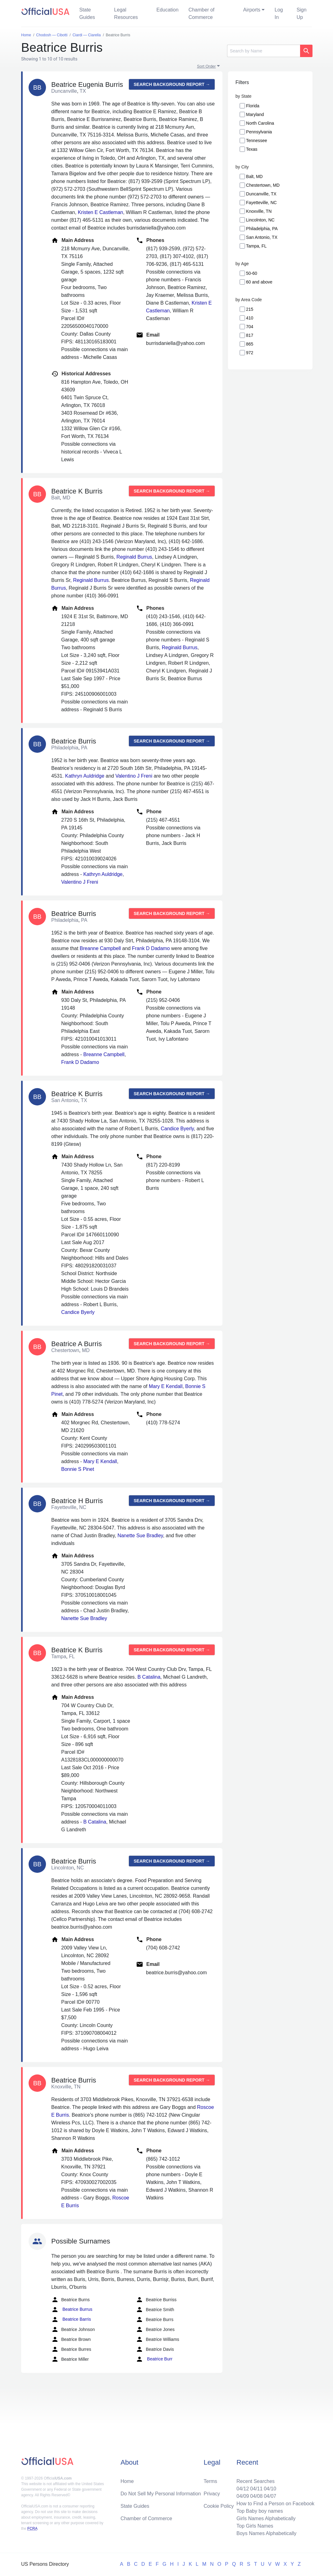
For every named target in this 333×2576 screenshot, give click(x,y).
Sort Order (206, 66)
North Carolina (260, 123)
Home (127, 2481)
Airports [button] (251, 9)
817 (249, 335)
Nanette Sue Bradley (140, 1535)
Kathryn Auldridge (84, 776)
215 (249, 309)
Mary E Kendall (166, 1386)
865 (249, 344)
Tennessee (256, 140)
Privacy (212, 2493)
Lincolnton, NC (260, 220)
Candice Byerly (177, 1128)
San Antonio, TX (261, 237)
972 (249, 352)
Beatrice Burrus (71, 2309)
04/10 (270, 2488)
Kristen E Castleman (100, 212)
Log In (279, 13)
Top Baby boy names (259, 2511)
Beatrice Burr (154, 2359)
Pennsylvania (259, 132)
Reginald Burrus (134, 557)
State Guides (87, 13)
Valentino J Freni (133, 776)
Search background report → (172, 84)
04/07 (270, 2496)
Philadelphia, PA (262, 228)
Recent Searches (255, 2481)
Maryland (255, 114)
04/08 (256, 2496)
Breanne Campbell (100, 948)
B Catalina (149, 1677)
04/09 (242, 2496)
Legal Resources (126, 13)
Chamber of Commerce (202, 13)
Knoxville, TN (258, 211)
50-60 (251, 273)
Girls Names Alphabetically (265, 2518)
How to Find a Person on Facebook (275, 2503)
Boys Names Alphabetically (266, 2533)
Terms (210, 2481)
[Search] (263, 51)
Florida (252, 106)
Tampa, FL (256, 246)
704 (249, 326)
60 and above (259, 282)
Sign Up (302, 13)
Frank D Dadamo (151, 948)
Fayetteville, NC (261, 202)
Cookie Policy (219, 2506)
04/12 (242, 2488)
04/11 (256, 2488)
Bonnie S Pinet (77, 1469)
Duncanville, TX (261, 194)
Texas (252, 149)
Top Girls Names (254, 2526)
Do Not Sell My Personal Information (161, 2493)
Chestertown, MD (263, 185)
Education (167, 9)
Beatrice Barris (71, 2319)
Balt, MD (254, 176)
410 (249, 318)
